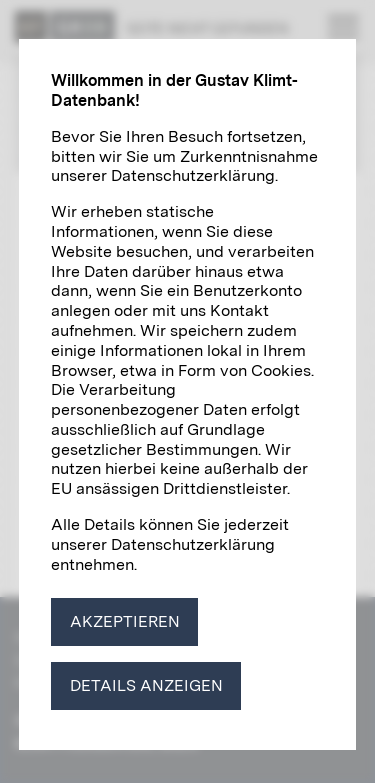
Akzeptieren (125, 621)
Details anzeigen (146, 685)
